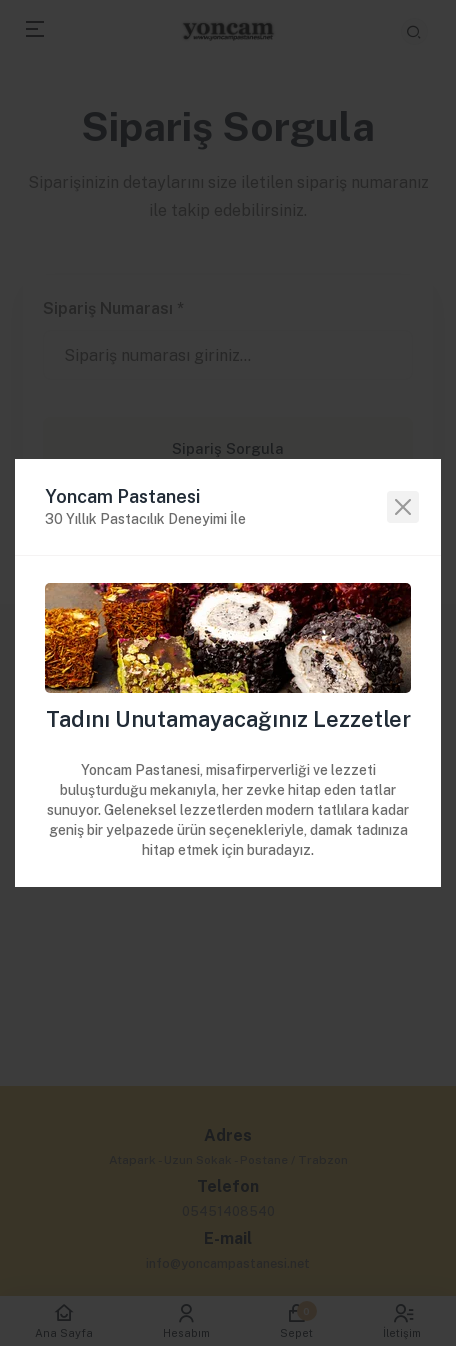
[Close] (403, 507)
